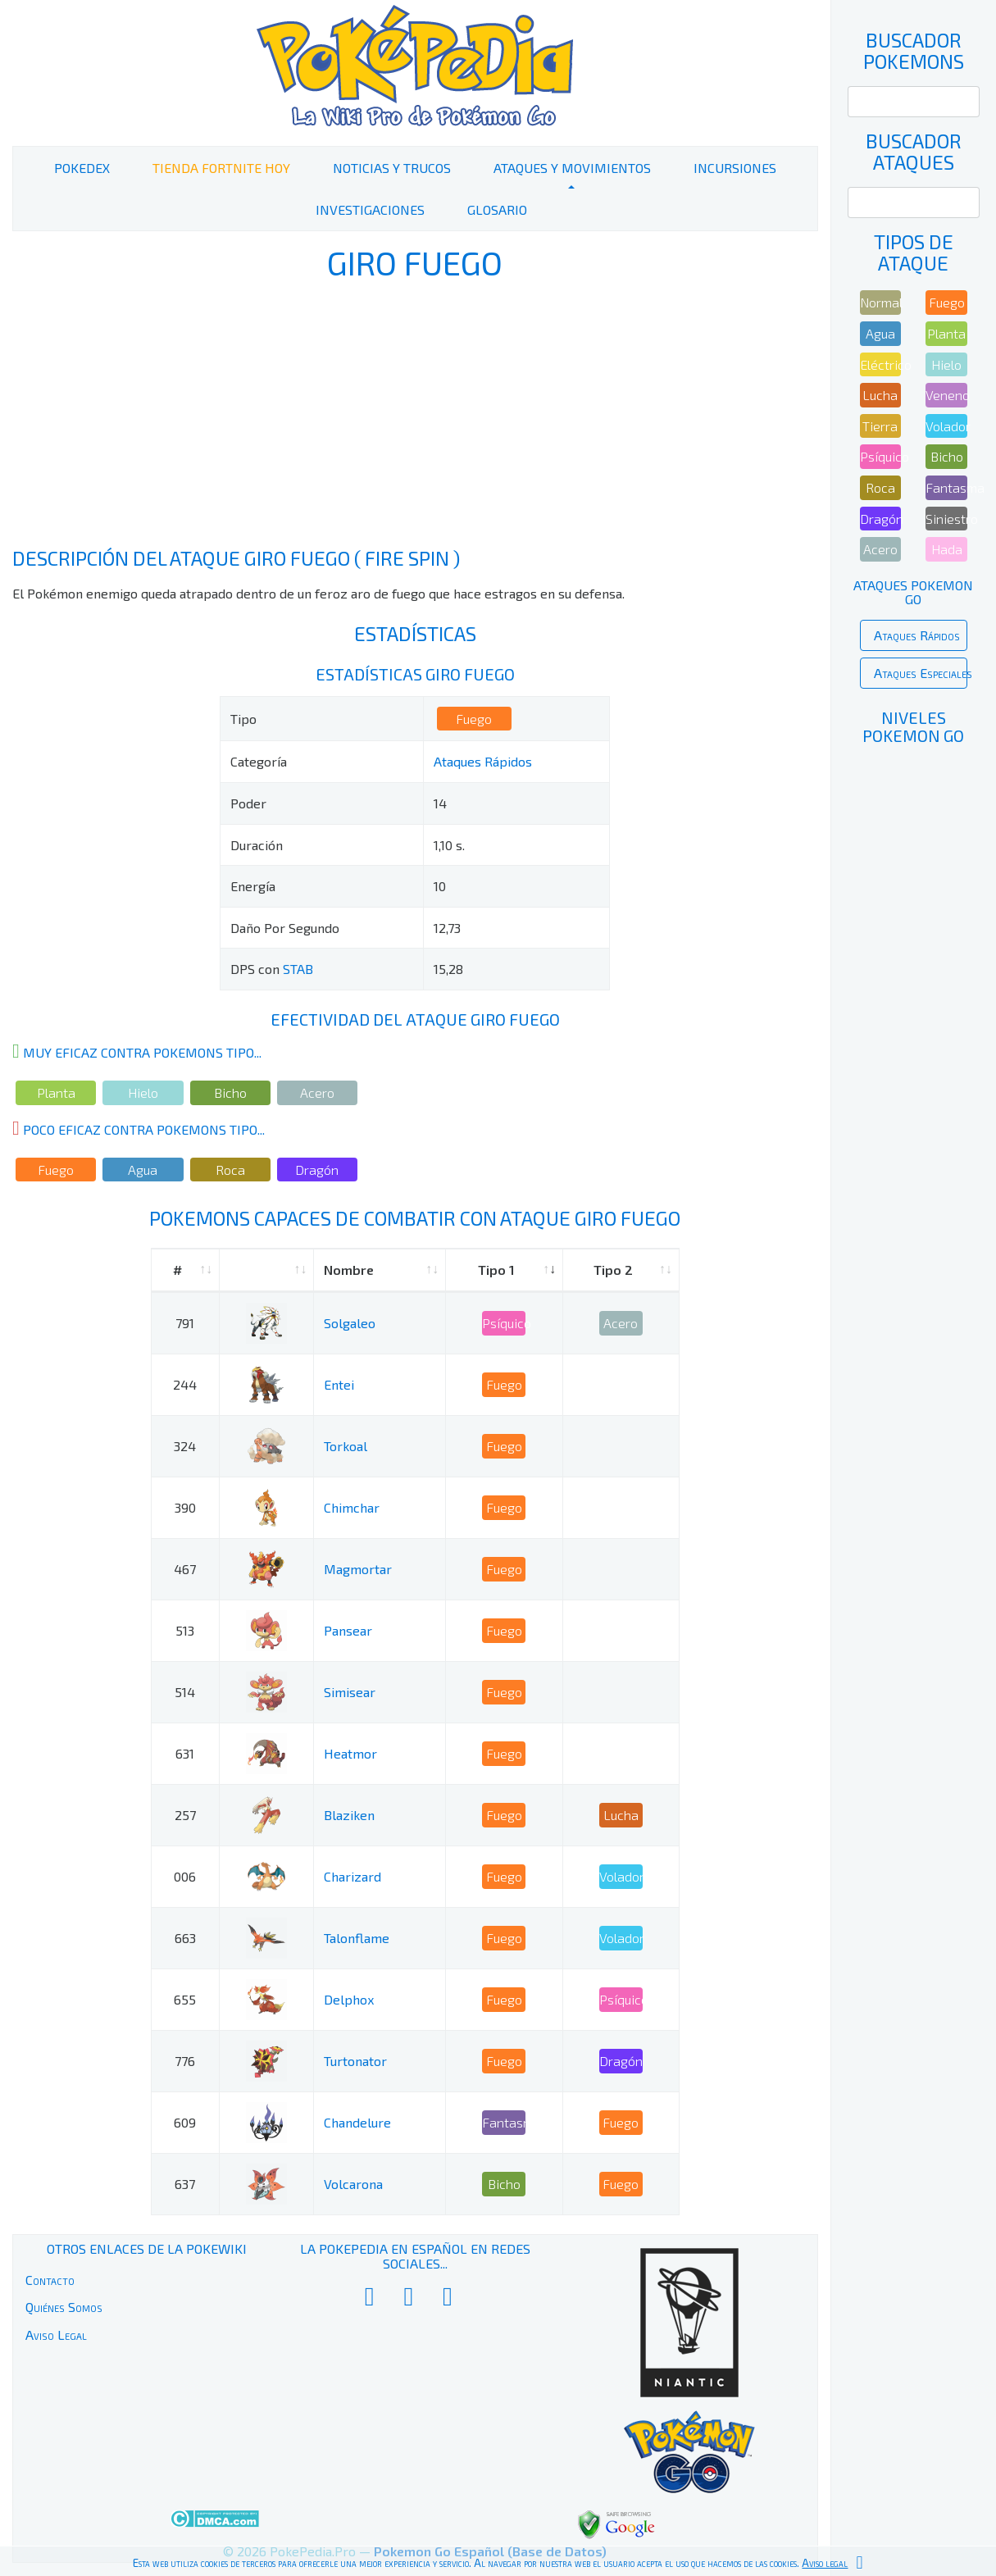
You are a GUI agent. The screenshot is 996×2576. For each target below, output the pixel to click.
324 (185, 1446)
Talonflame (356, 1938)
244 (185, 1384)
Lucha (621, 1815)
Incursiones (735, 167)
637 (185, 2183)
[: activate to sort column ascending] (267, 1270)
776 (185, 2061)
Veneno (946, 395)
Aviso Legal (56, 2334)
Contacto (50, 2279)
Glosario (497, 209)
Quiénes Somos (63, 2306)
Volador (621, 1876)
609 (185, 2122)
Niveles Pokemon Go (913, 726)
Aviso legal (825, 2562)
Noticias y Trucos (392, 167)
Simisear (349, 1692)
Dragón (317, 1169)
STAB (298, 968)
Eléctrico (881, 364)
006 (185, 1876)
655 (185, 1999)
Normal (881, 302)
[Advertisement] (415, 416)
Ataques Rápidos (483, 761)
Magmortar (358, 1569)
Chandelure (357, 2122)
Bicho (230, 1092)
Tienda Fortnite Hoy (221, 167)
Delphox (349, 1999)
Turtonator (355, 2061)
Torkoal (345, 1446)
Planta (56, 1092)
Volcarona (353, 2183)
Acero (317, 1092)
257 (185, 1815)
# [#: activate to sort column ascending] (177, 1269)
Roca (230, 1169)
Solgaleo (349, 1323)
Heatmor (350, 1753)
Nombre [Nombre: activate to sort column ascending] (349, 1269)
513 (184, 1630)
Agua (142, 1169)
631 (184, 1753)
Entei (339, 1384)
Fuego (474, 718)
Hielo (143, 1092)
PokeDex (82, 167)
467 (185, 1569)
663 (185, 1938)
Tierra (880, 426)
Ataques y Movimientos (572, 167)
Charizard (352, 1876)
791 (184, 1323)
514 (185, 1692)
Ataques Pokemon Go (913, 592)
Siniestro (946, 518)
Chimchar (352, 1507)
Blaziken (349, 1815)
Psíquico (503, 1323)
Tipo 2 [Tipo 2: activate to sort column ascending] (613, 1269)
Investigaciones (370, 209)
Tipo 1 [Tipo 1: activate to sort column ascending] (496, 1269)
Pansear (348, 1630)
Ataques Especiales (921, 672)
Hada (946, 549)
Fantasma (503, 2122)
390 (185, 1507)
